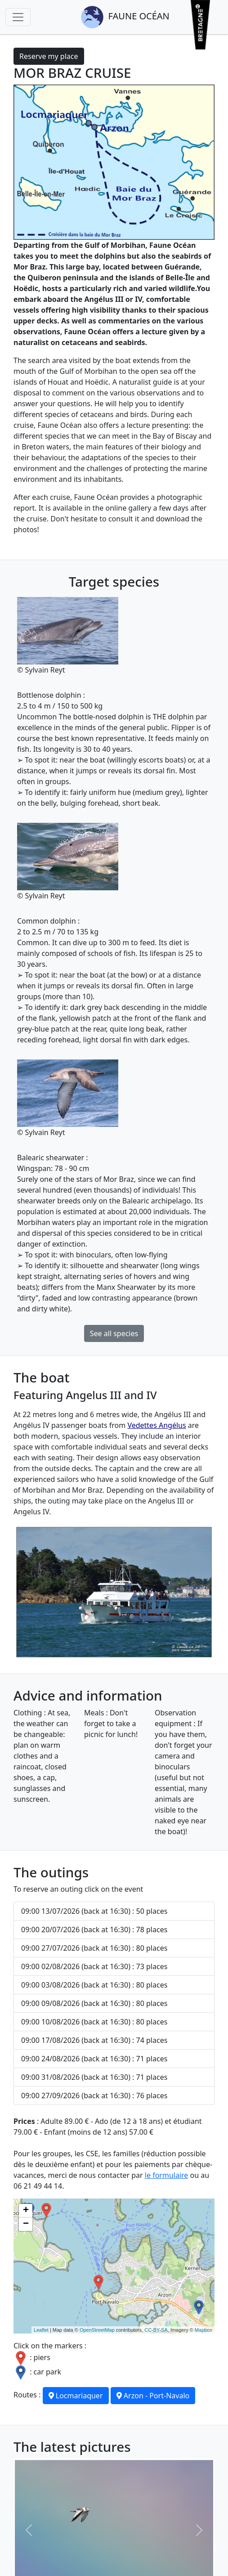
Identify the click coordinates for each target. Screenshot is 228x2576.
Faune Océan (125, 17)
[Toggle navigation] (18, 17)
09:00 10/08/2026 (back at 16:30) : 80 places (94, 2022)
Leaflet (41, 2330)
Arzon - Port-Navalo (153, 2396)
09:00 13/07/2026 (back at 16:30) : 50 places (94, 1911)
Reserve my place (48, 56)
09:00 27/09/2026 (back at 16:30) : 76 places (94, 2095)
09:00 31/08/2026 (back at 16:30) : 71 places (94, 2077)
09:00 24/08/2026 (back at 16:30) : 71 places (94, 2059)
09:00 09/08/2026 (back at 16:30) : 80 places (94, 2003)
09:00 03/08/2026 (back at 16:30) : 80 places (94, 1985)
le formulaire (166, 2175)
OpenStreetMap (97, 2330)
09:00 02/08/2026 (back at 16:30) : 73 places (94, 1966)
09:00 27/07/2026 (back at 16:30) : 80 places (94, 1948)
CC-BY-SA (156, 2330)
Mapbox (203, 2330)
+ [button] (26, 2210)
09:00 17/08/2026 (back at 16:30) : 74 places (94, 2040)
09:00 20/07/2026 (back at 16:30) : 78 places (94, 1929)
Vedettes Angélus (156, 1425)
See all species (114, 1333)
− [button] (26, 2224)
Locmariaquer (76, 2396)
